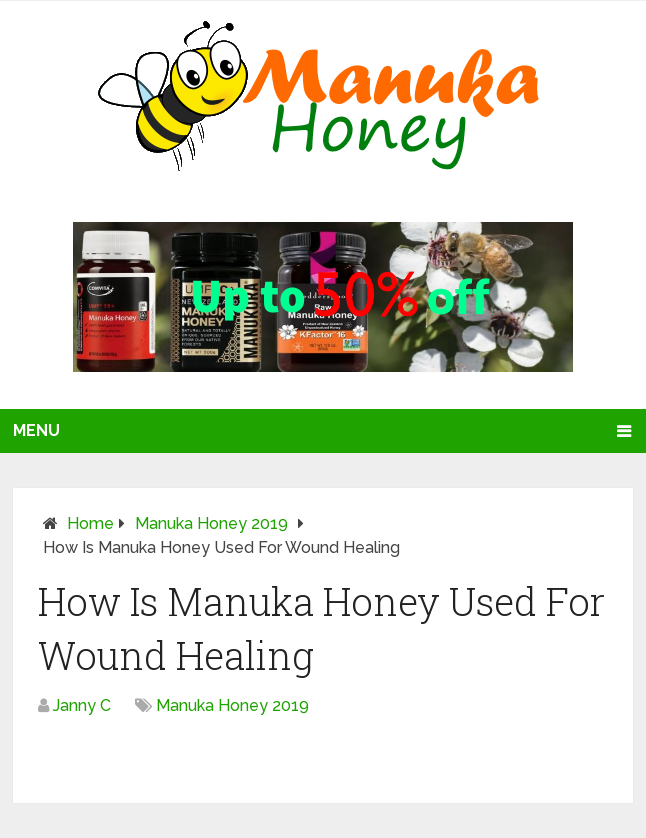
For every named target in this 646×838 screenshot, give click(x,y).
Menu (36, 430)
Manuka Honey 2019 (211, 523)
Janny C (82, 705)
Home (90, 523)
